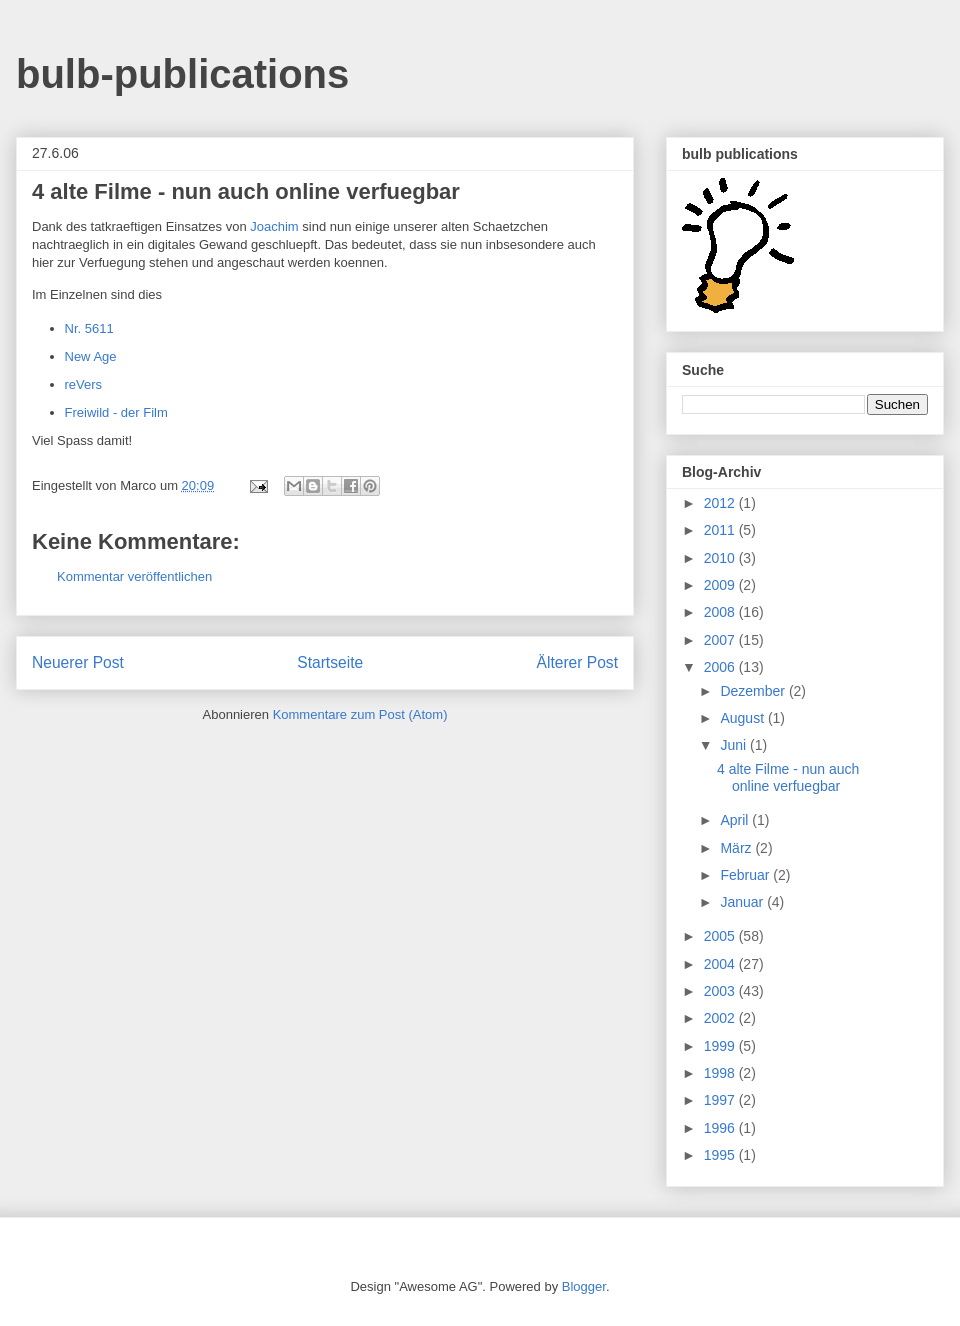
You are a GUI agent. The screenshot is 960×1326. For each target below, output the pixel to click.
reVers (84, 384)
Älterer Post (577, 662)
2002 (721, 1018)
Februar (746, 875)
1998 (721, 1073)
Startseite (330, 662)
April (736, 820)
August (743, 718)
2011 (721, 530)
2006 (721, 667)
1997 (721, 1100)
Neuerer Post (78, 662)
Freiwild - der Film (116, 412)
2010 (721, 558)
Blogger (584, 1286)
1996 (721, 1128)
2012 (721, 503)
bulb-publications (182, 74)
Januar (743, 902)
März (737, 848)
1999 (721, 1046)
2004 (721, 964)
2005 (721, 936)
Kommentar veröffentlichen (134, 576)
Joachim (274, 226)
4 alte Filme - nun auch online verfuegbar (788, 777)
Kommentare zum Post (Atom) (360, 714)
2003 (721, 991)
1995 (721, 1155)
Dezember (754, 691)
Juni (735, 745)
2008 (721, 612)
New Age (91, 356)
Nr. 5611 (89, 328)
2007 (721, 640)
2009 (721, 585)
